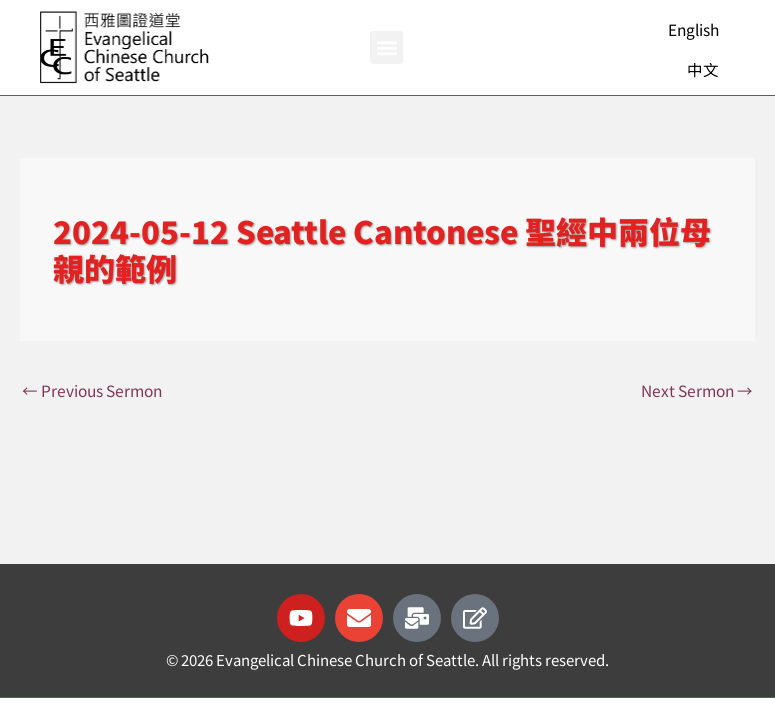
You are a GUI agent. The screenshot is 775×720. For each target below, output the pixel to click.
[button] (386, 47)
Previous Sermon (92, 390)
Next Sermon (697, 390)
